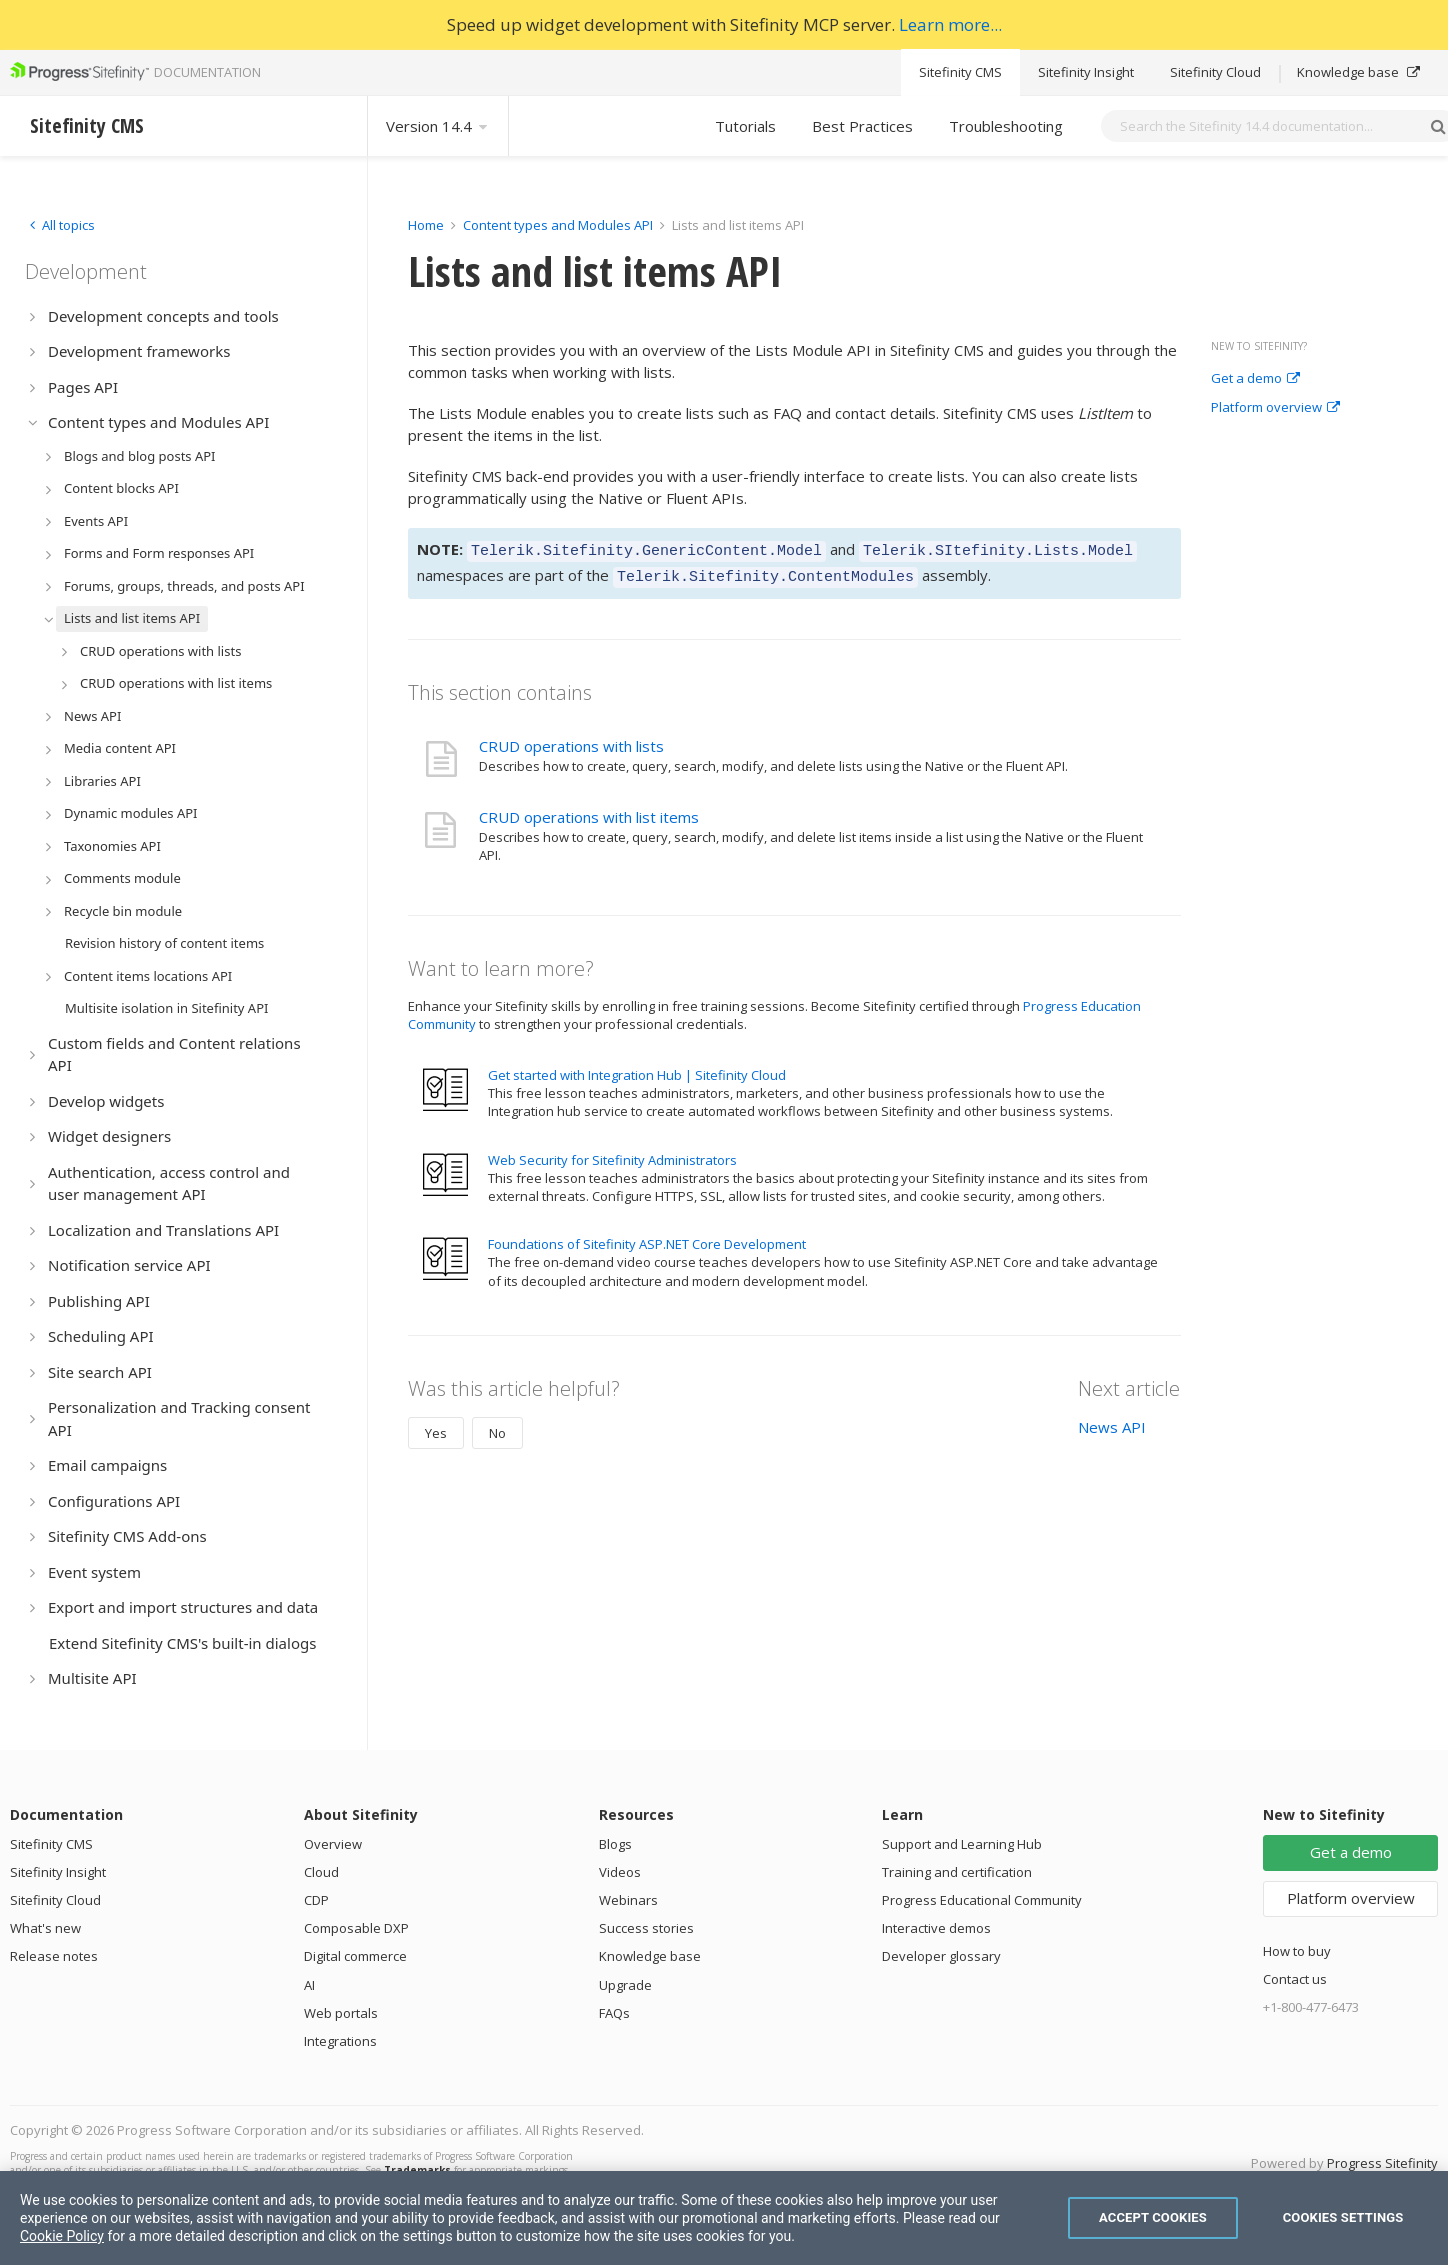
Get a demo (1255, 379)
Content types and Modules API (558, 225)
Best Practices (862, 126)
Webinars (628, 1900)
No (497, 1427)
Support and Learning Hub (962, 1844)
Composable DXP (356, 1928)
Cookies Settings (1343, 2217)
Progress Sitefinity (1382, 2163)
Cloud (321, 1872)
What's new (45, 1928)
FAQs (614, 2013)
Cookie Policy (62, 2236)
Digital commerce (355, 1956)
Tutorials (745, 126)
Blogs (615, 1844)
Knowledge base (1358, 72)
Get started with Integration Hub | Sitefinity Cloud (637, 1069)
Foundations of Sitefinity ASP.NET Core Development (647, 1238)
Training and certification (957, 1872)
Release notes (54, 1956)
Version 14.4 (438, 126)
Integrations (340, 2041)
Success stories (646, 1928)
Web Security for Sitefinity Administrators (612, 1154)
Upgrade (625, 1985)
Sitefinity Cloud (1215, 72)
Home (426, 225)
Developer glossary (941, 1956)
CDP (316, 1900)
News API (1112, 1421)
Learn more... (950, 24)
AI (309, 1985)
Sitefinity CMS (960, 72)
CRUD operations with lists (571, 740)
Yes (436, 1427)
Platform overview (1275, 408)
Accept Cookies (1153, 2217)
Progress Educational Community (982, 1900)
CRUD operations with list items (589, 811)
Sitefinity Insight (1086, 72)
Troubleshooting (1006, 126)
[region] (724, 2218)
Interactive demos (936, 1928)
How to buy (1297, 1951)
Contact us (1295, 1979)
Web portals (341, 2013)
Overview (333, 1844)
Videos (620, 1872)
